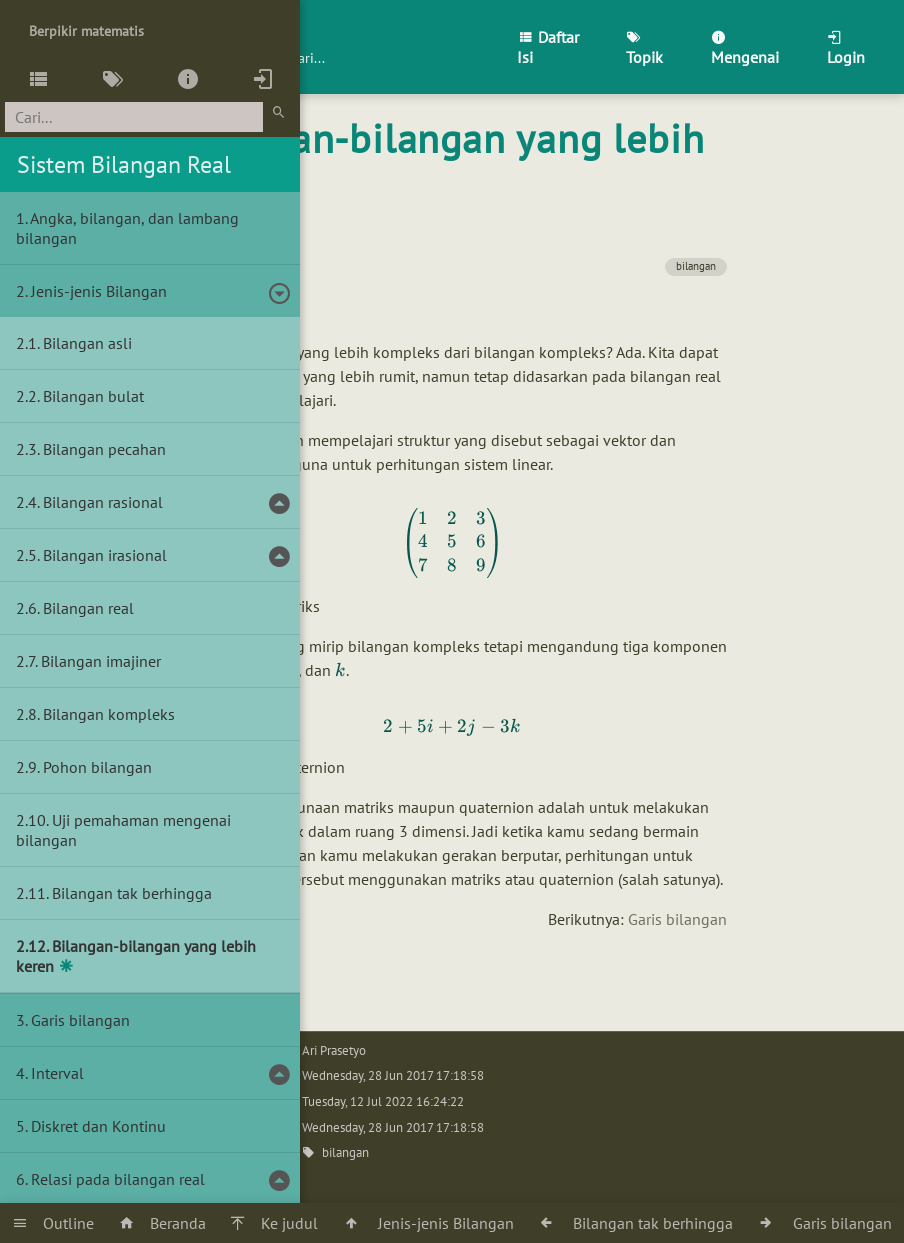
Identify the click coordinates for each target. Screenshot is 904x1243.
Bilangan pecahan (104, 449)
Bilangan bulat (93, 396)
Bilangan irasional (105, 555)
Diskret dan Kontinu (98, 1126)
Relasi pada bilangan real (118, 1179)
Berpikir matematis (86, 31)
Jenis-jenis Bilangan (99, 291)
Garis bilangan (677, 919)
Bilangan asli (87, 343)
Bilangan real (88, 608)
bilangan (696, 266)
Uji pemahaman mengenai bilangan (123, 830)
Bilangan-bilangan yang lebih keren (136, 956)
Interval (57, 1073)
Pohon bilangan (97, 767)
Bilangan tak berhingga (132, 893)
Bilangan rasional (103, 502)
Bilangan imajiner (101, 661)
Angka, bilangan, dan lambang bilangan (127, 228)
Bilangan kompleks (109, 714)
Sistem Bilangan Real (124, 164)
